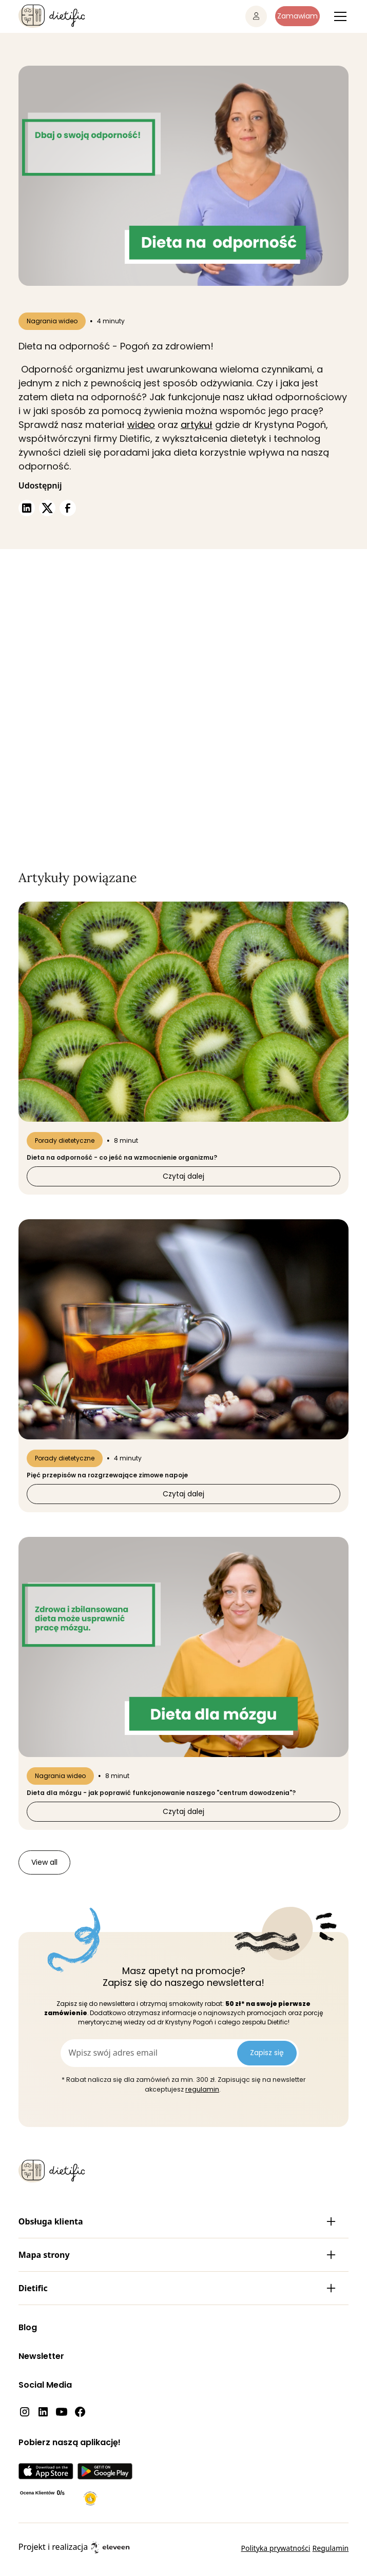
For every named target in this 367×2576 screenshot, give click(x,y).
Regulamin (331, 2548)
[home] (51, 16)
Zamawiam (297, 16)
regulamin (202, 2089)
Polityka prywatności (275, 2548)
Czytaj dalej (183, 1176)
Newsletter (41, 2356)
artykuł (197, 424)
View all (44, 1862)
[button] (338, 16)
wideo (141, 424)
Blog (27, 2327)
